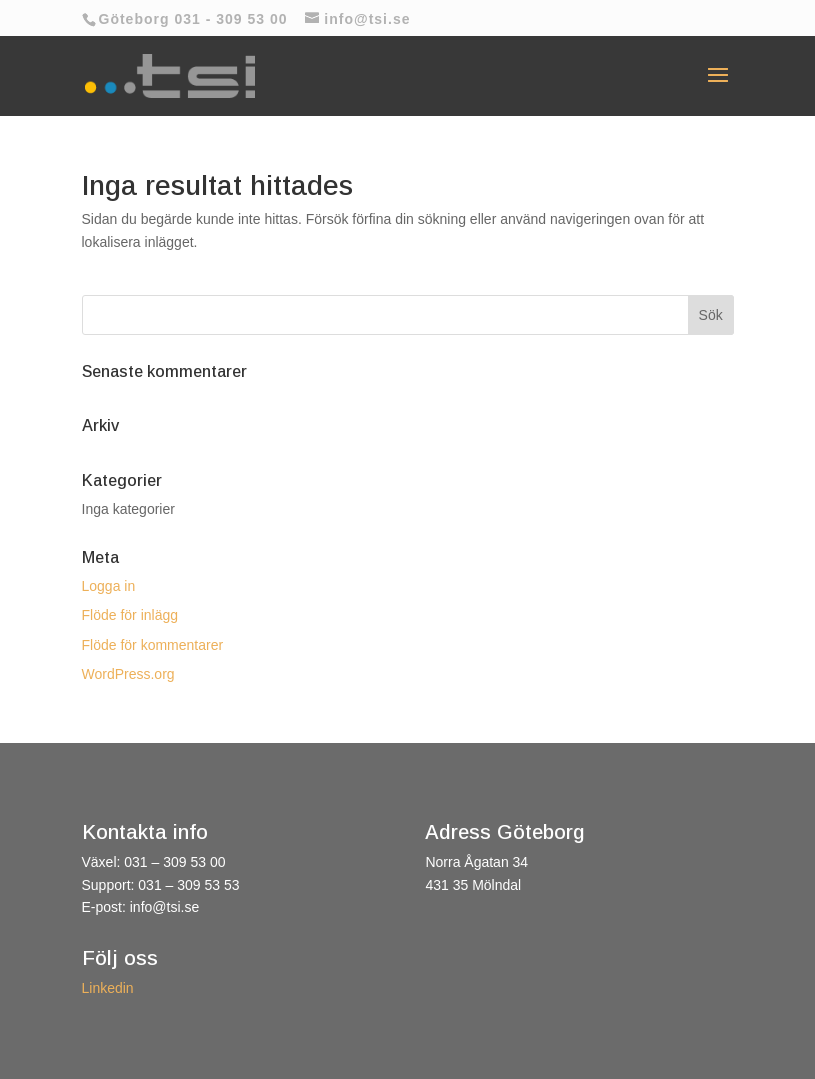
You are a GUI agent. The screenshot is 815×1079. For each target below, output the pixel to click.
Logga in (109, 586)
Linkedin (108, 988)
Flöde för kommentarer (153, 645)
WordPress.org (128, 674)
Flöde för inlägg (130, 615)
